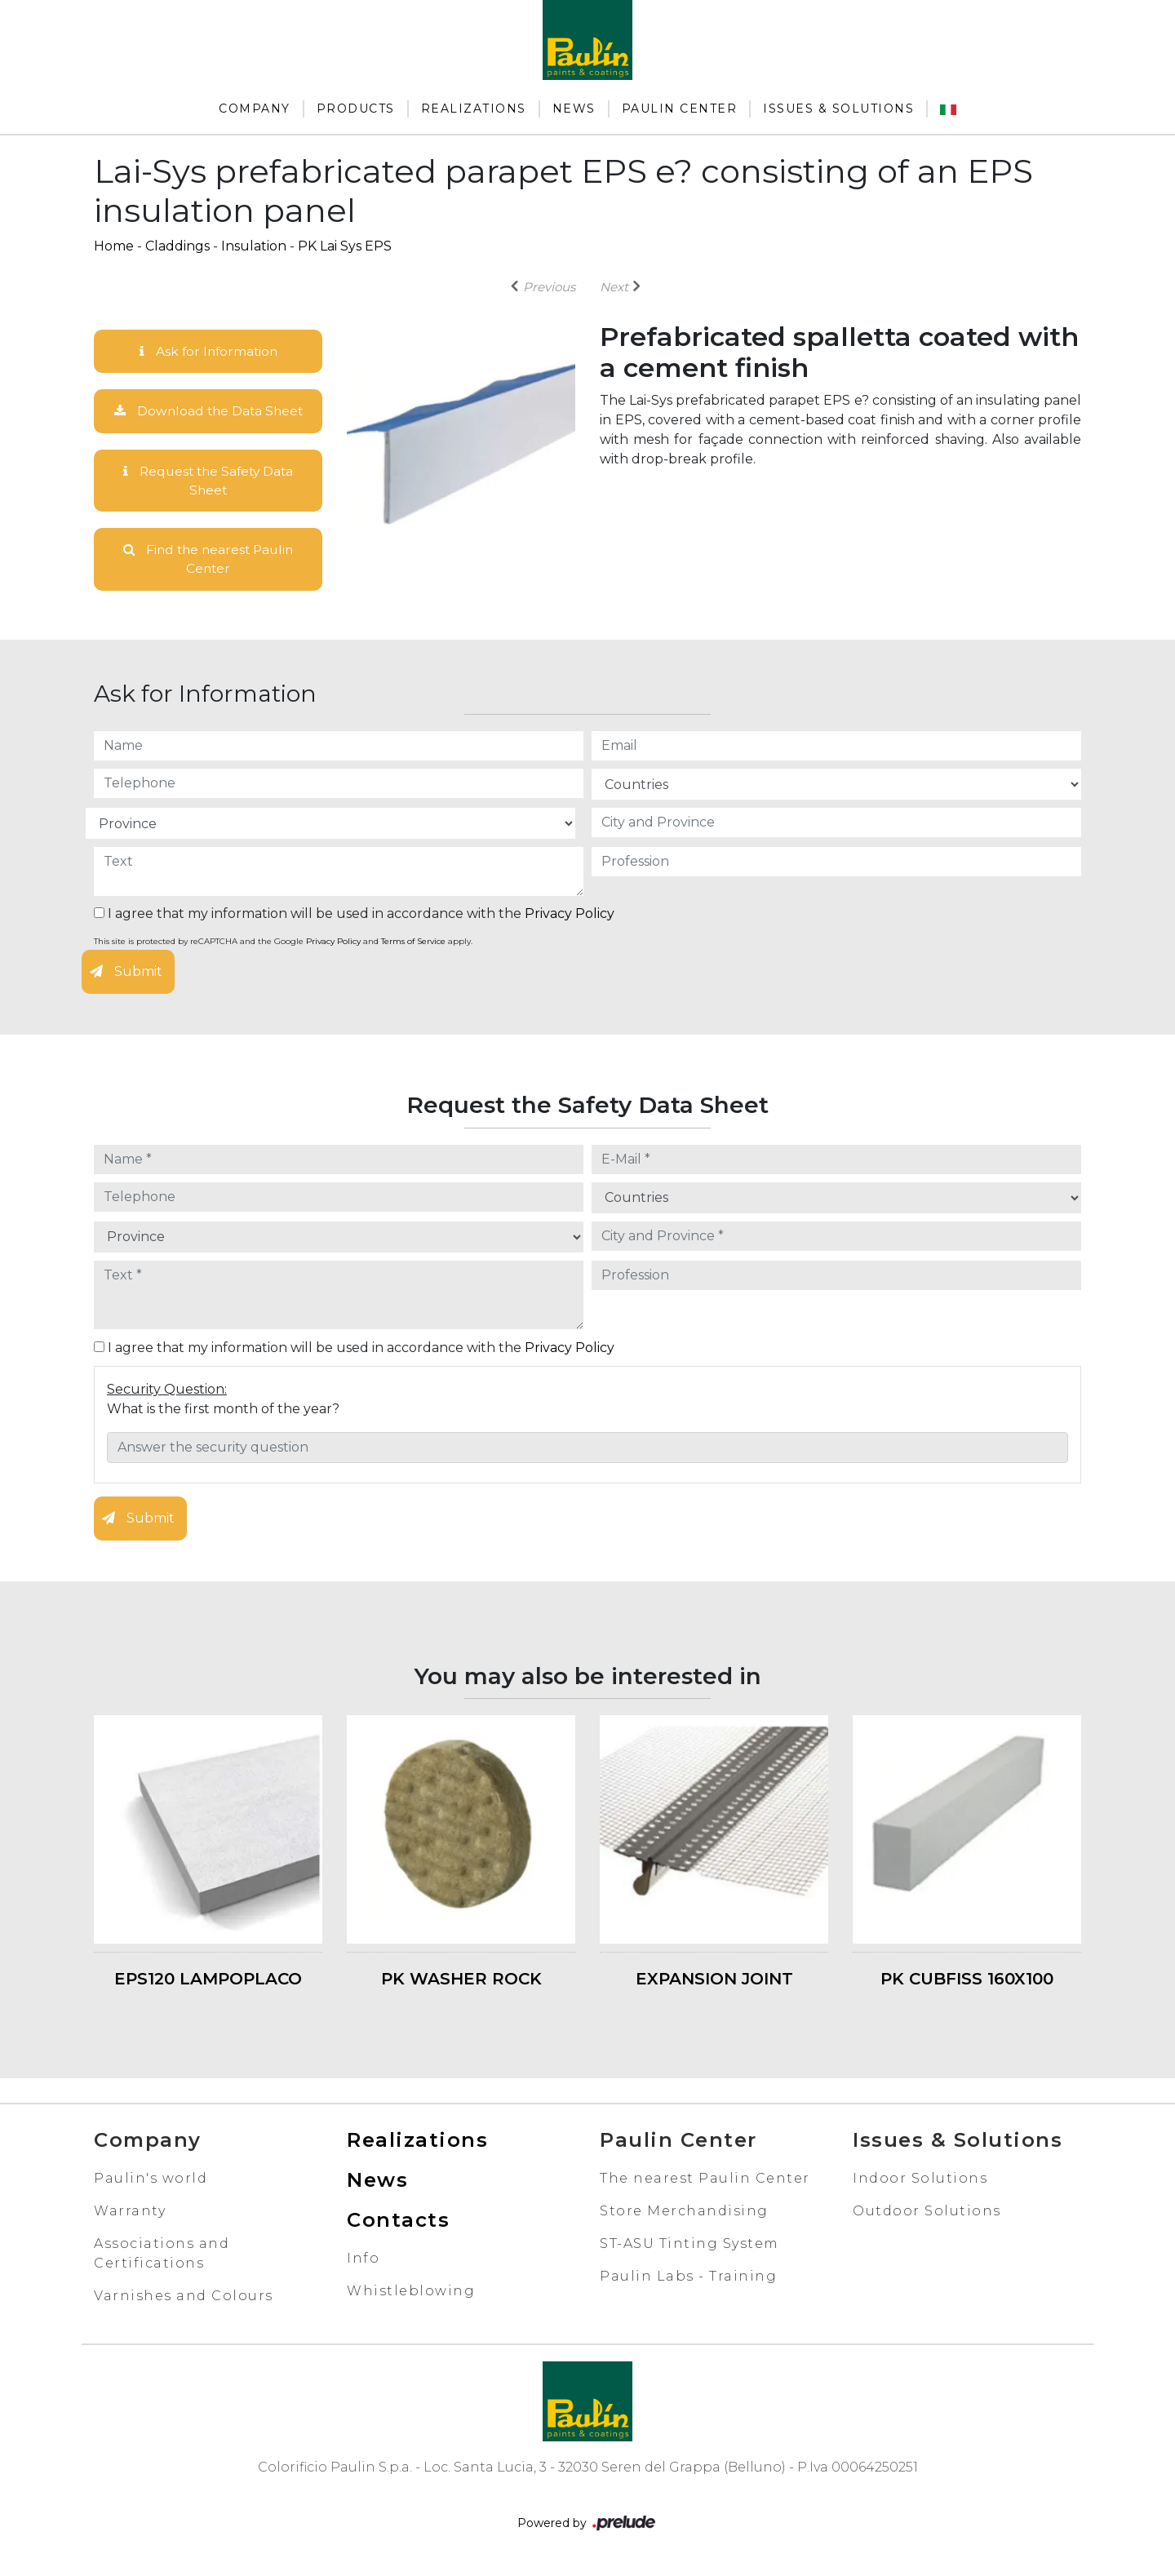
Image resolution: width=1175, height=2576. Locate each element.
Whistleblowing (411, 2294)
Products (356, 108)
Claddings (177, 246)
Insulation (253, 246)
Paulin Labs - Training (688, 2279)
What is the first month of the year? (223, 1412)
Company (254, 108)
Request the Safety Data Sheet (208, 481)
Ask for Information (208, 351)
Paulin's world (150, 2181)
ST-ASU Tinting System (689, 2247)
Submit (126, 975)
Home (114, 246)
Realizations (473, 108)
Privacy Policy (569, 917)
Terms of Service (413, 945)
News (574, 108)
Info (363, 2261)
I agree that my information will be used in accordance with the (354, 917)
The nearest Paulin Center (705, 2181)
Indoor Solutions (920, 2181)
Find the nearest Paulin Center (208, 561)
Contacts (398, 2223)
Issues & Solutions (838, 108)
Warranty (130, 2214)
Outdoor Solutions (927, 2214)
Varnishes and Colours (183, 2299)
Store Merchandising (684, 2214)
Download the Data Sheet (208, 411)
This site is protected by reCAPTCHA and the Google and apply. (283, 945)
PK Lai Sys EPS (345, 246)
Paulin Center (680, 108)
